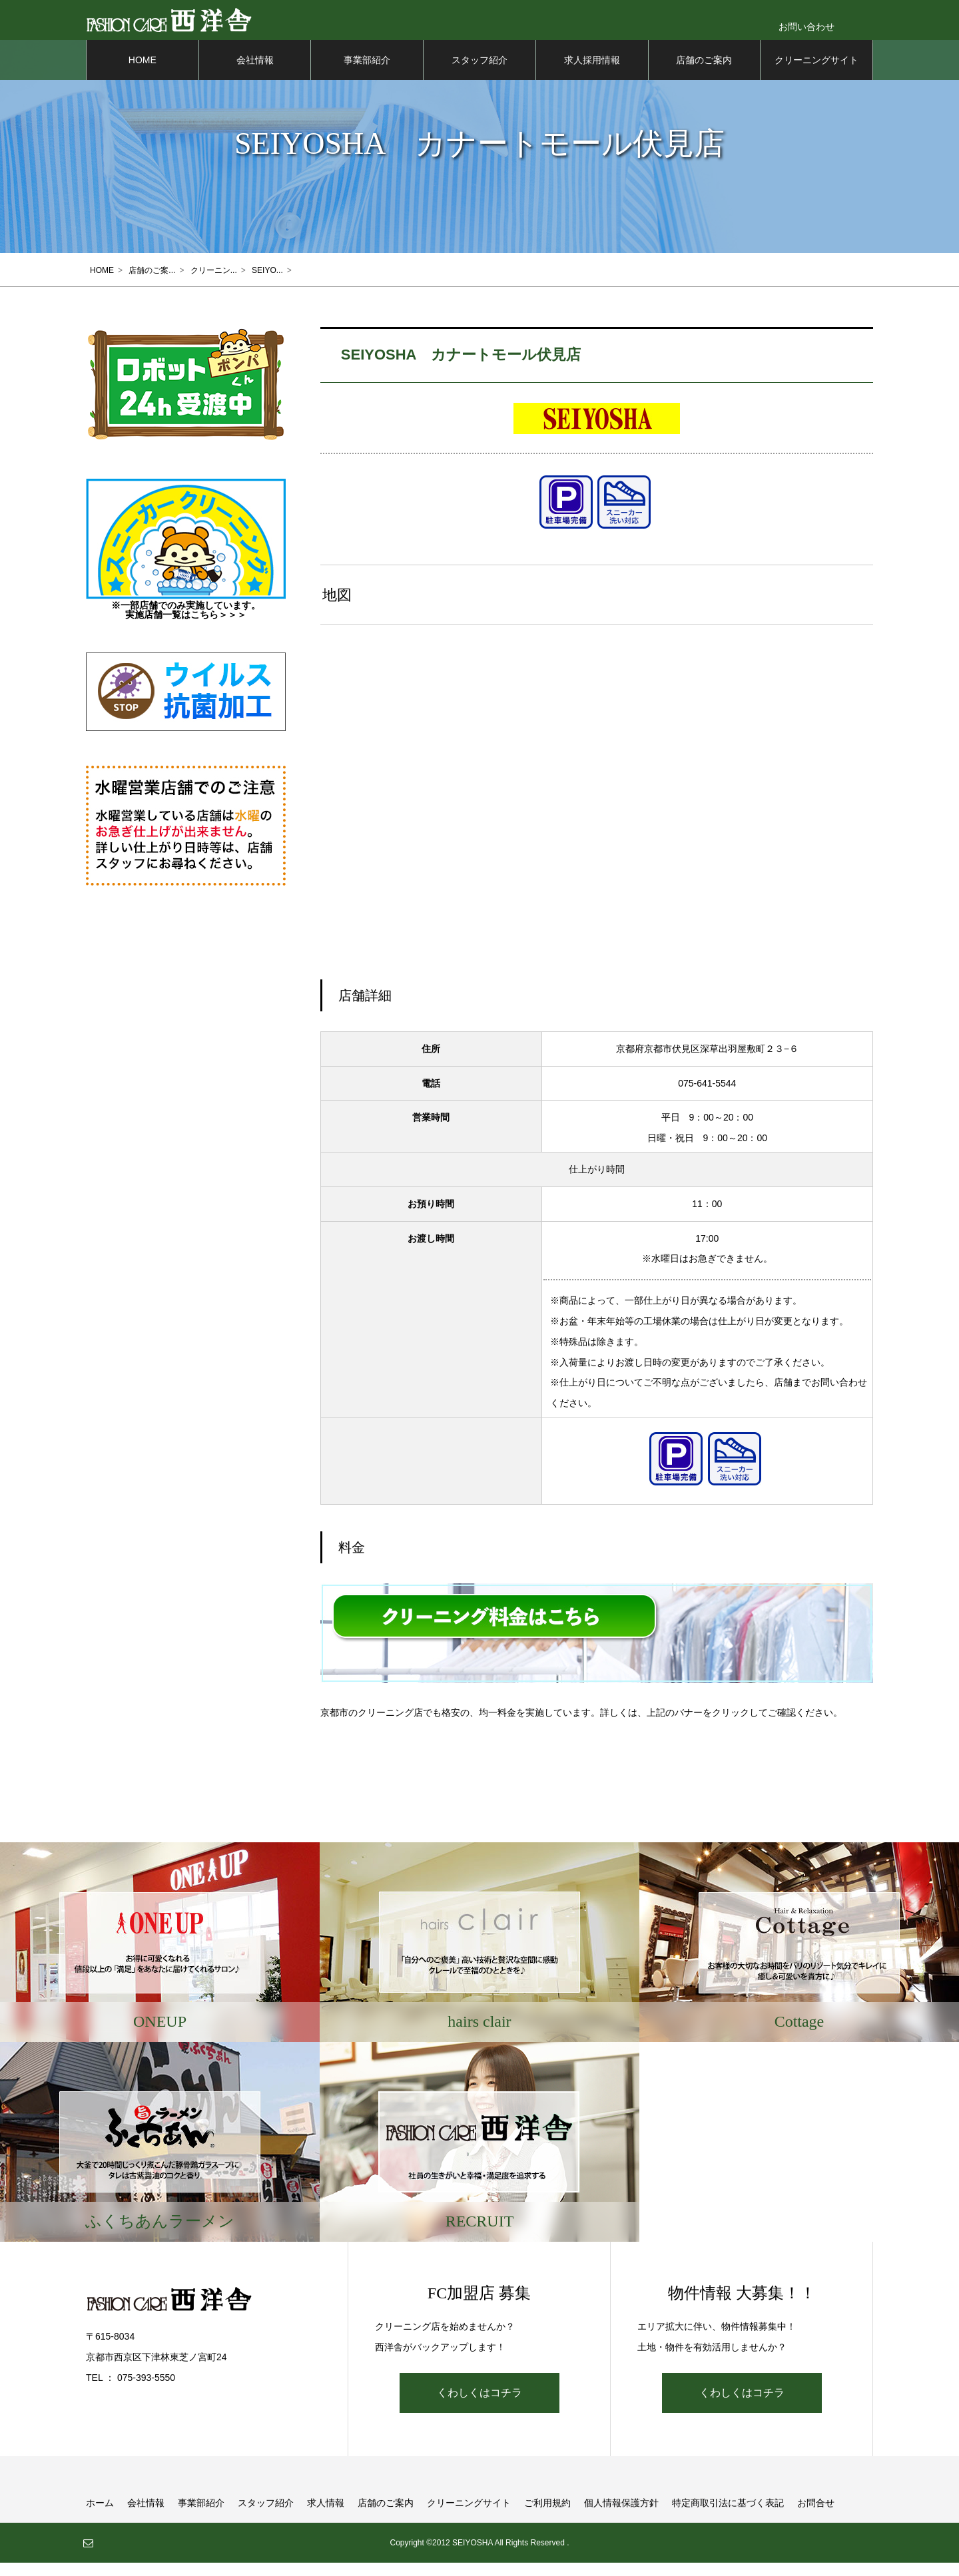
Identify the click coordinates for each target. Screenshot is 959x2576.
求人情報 (325, 2516)
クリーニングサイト (816, 73)
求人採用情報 (592, 73)
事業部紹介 (367, 73)
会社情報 (255, 73)
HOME (143, 73)
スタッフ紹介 (479, 73)
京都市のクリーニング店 (371, 1725)
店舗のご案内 (704, 73)
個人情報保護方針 (621, 2516)
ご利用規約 (547, 2516)
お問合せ (815, 2516)
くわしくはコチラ (479, 2406)
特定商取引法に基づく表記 (728, 2516)
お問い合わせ (806, 26)
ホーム (100, 2516)
